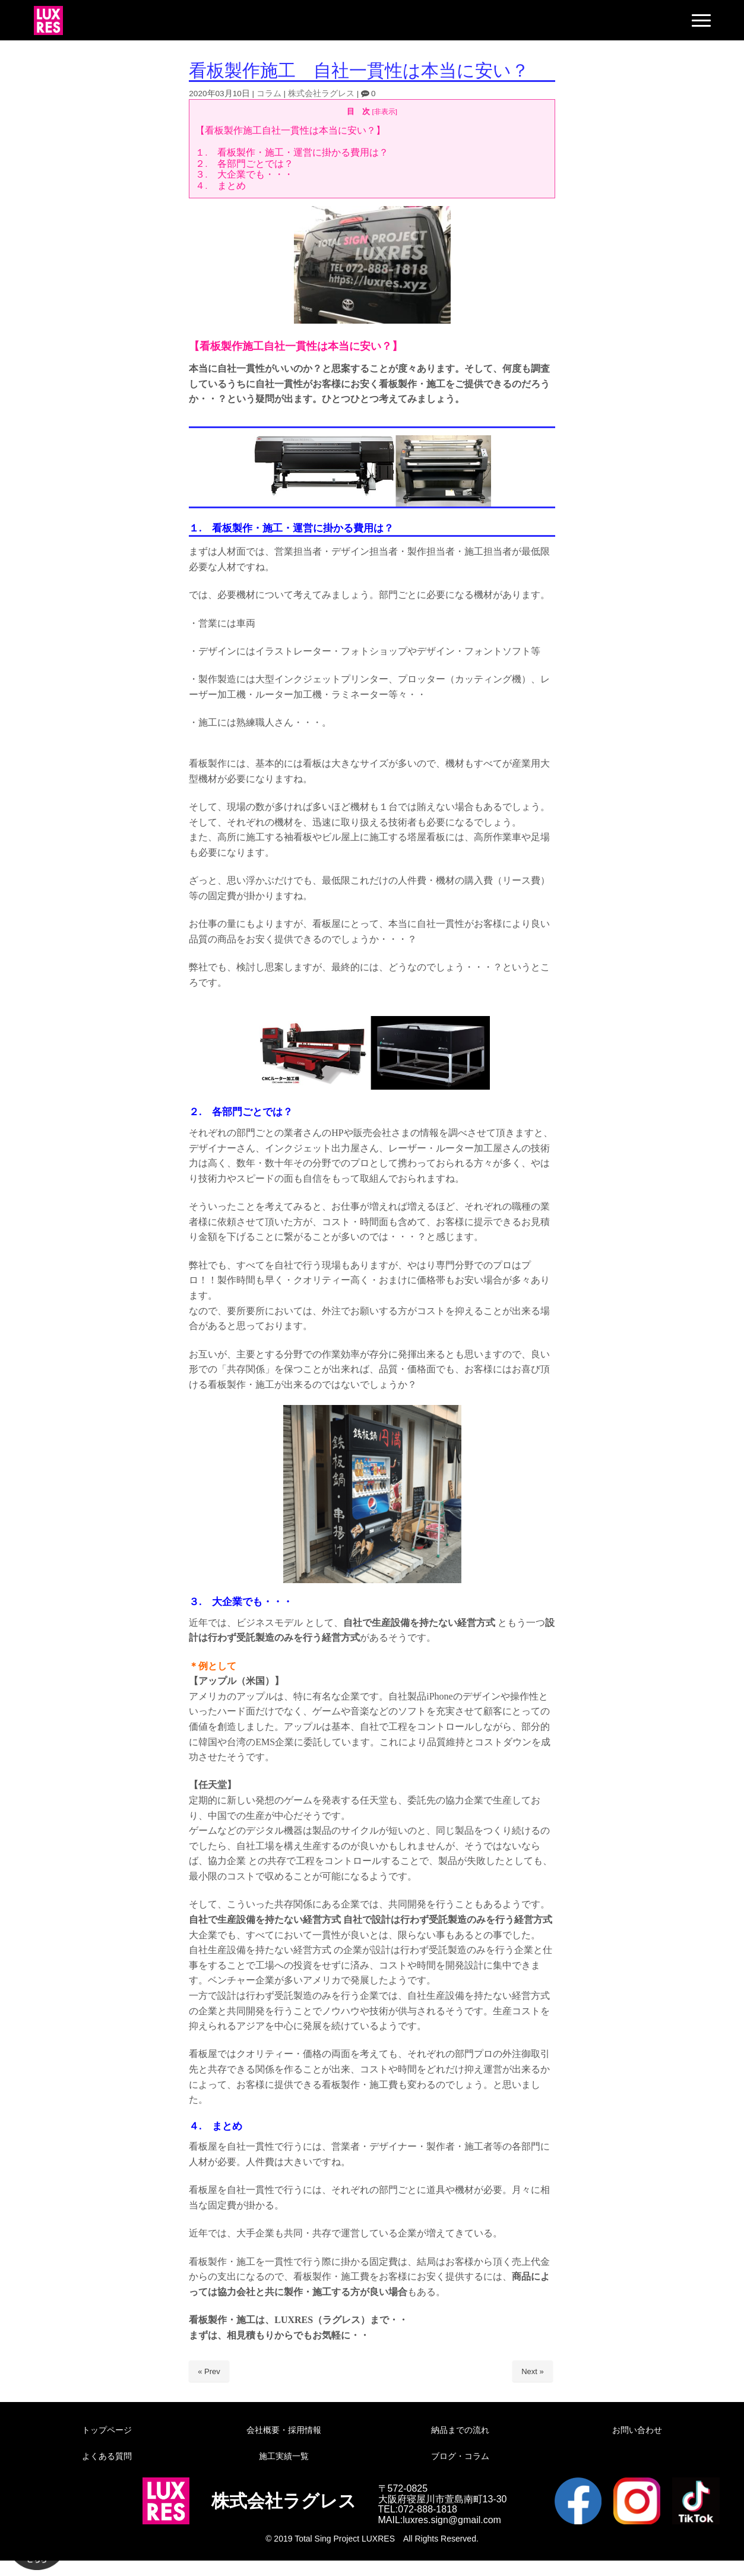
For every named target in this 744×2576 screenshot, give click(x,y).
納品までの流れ (460, 2430)
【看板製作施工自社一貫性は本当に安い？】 (290, 130)
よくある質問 (107, 2456)
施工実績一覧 (284, 2456)
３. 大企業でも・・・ (244, 174)
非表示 (384, 111)
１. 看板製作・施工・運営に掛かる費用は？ (291, 152)
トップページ (107, 2430)
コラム (269, 93)
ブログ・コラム (460, 2456)
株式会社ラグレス (321, 93)
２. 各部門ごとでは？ (244, 164)
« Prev (209, 2371)
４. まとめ (220, 186)
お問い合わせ (637, 2430)
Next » (532, 2371)
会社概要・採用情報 (283, 2430)
